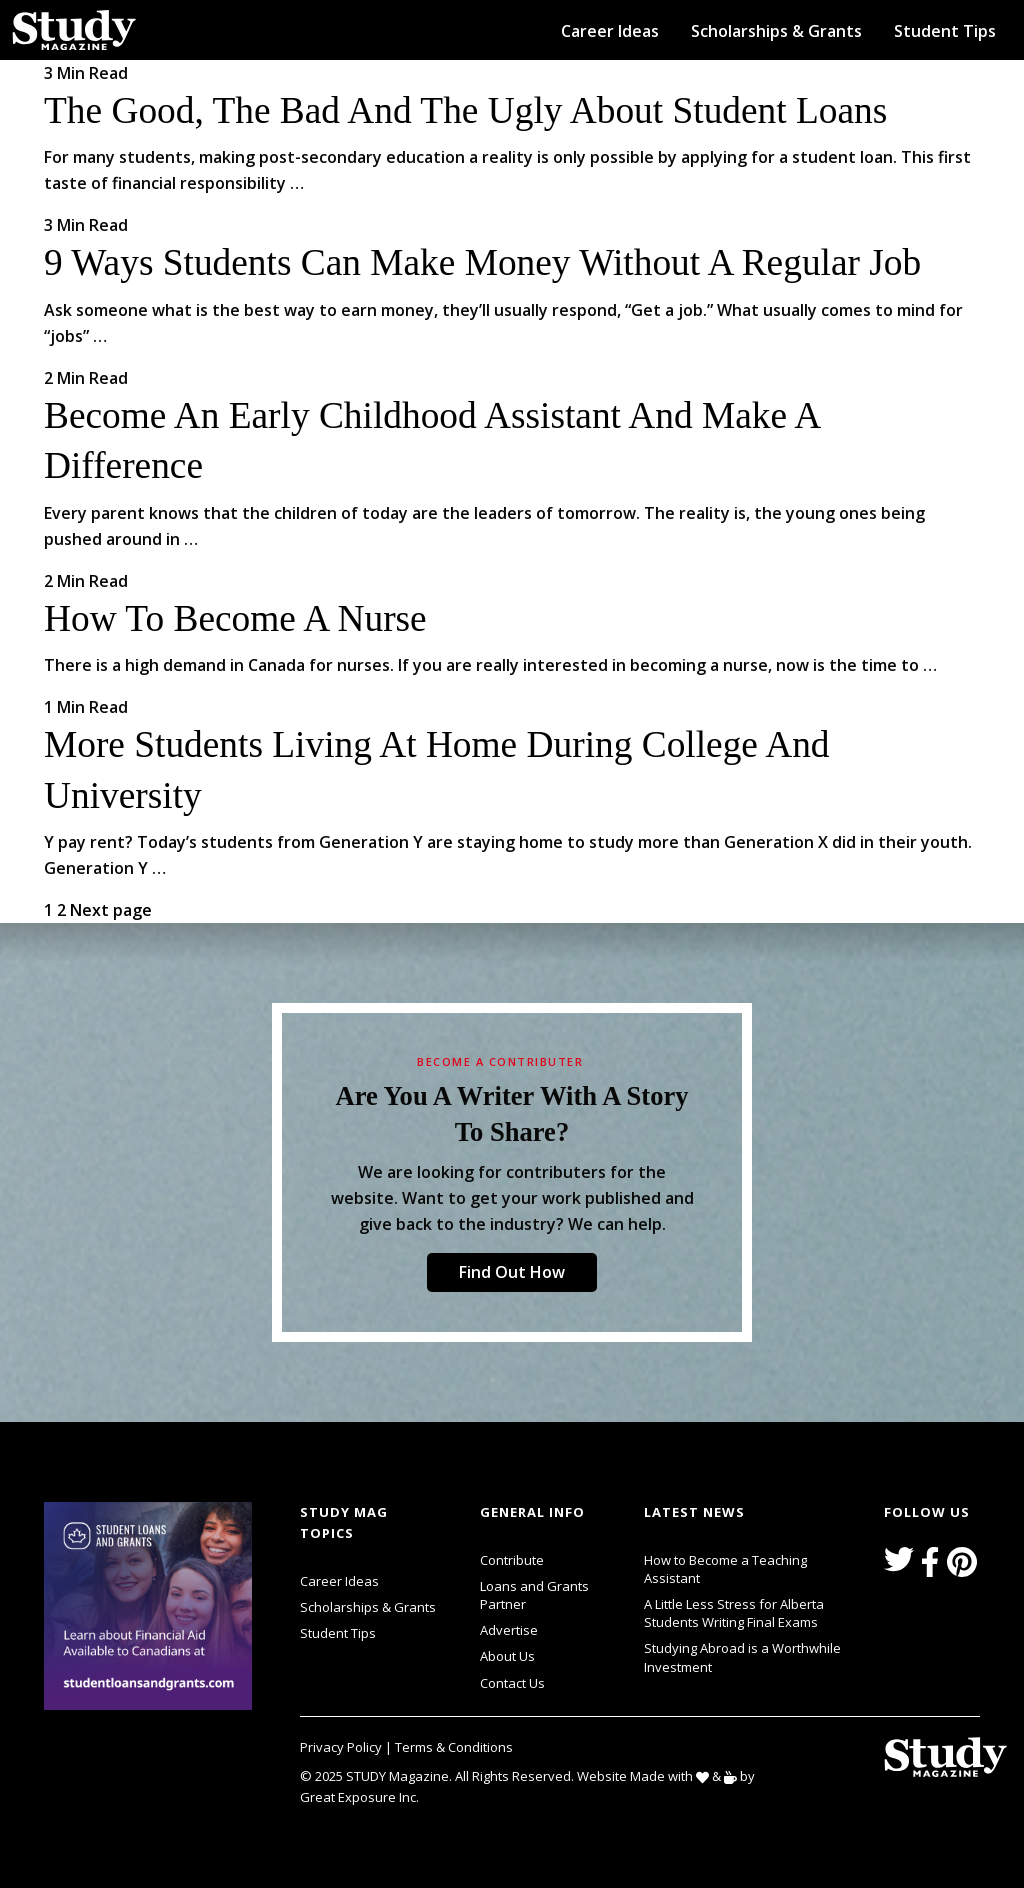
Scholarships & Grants (776, 31)
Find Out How (512, 1272)
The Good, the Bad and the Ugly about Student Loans (465, 110)
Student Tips (945, 31)
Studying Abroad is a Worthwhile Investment (742, 1657)
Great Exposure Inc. (363, 1796)
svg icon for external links (257, 1505)
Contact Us (512, 1683)
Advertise (509, 1630)
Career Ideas (610, 31)
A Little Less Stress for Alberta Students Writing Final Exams (734, 1613)
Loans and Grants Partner (550, 1593)
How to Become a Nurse (235, 618)
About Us (507, 1656)
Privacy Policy (342, 1747)
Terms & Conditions (454, 1747)
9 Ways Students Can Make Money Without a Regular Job (482, 262)
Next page (111, 910)
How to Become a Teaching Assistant (725, 1569)
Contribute (512, 1560)
